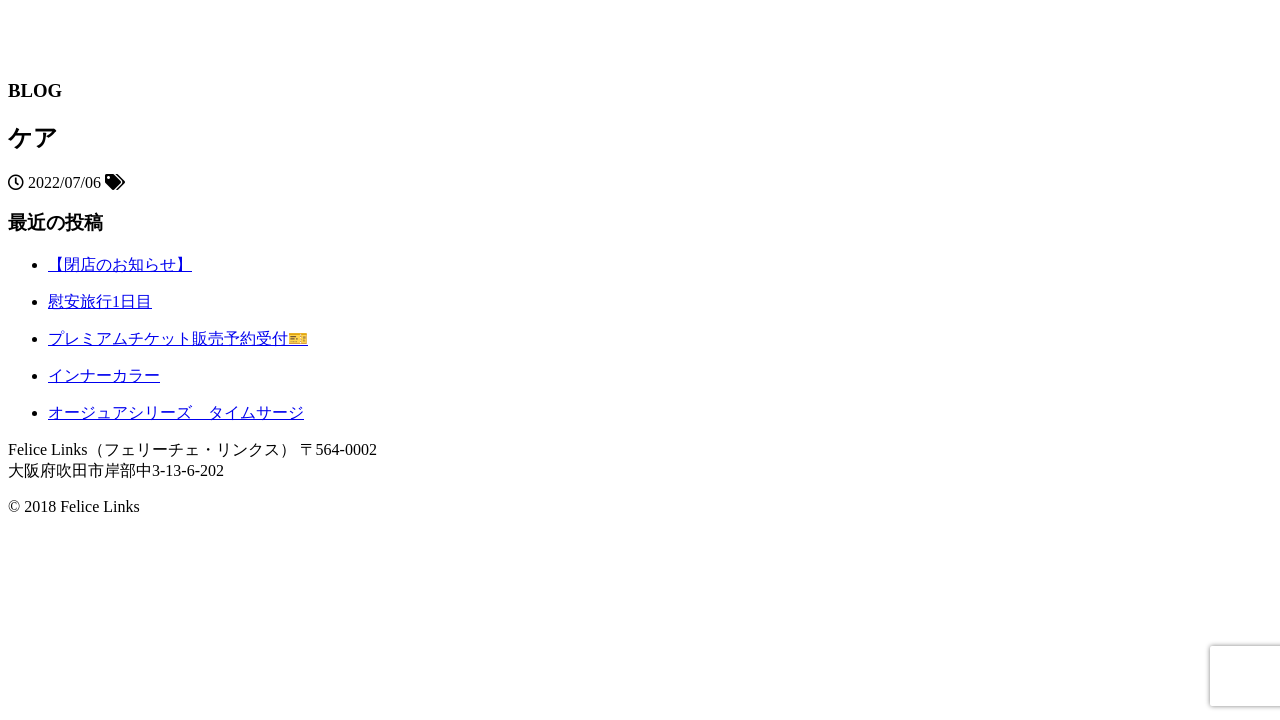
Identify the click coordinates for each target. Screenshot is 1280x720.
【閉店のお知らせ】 (120, 264)
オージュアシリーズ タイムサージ (176, 412)
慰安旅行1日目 (100, 301)
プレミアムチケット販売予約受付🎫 (178, 338)
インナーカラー (104, 375)
